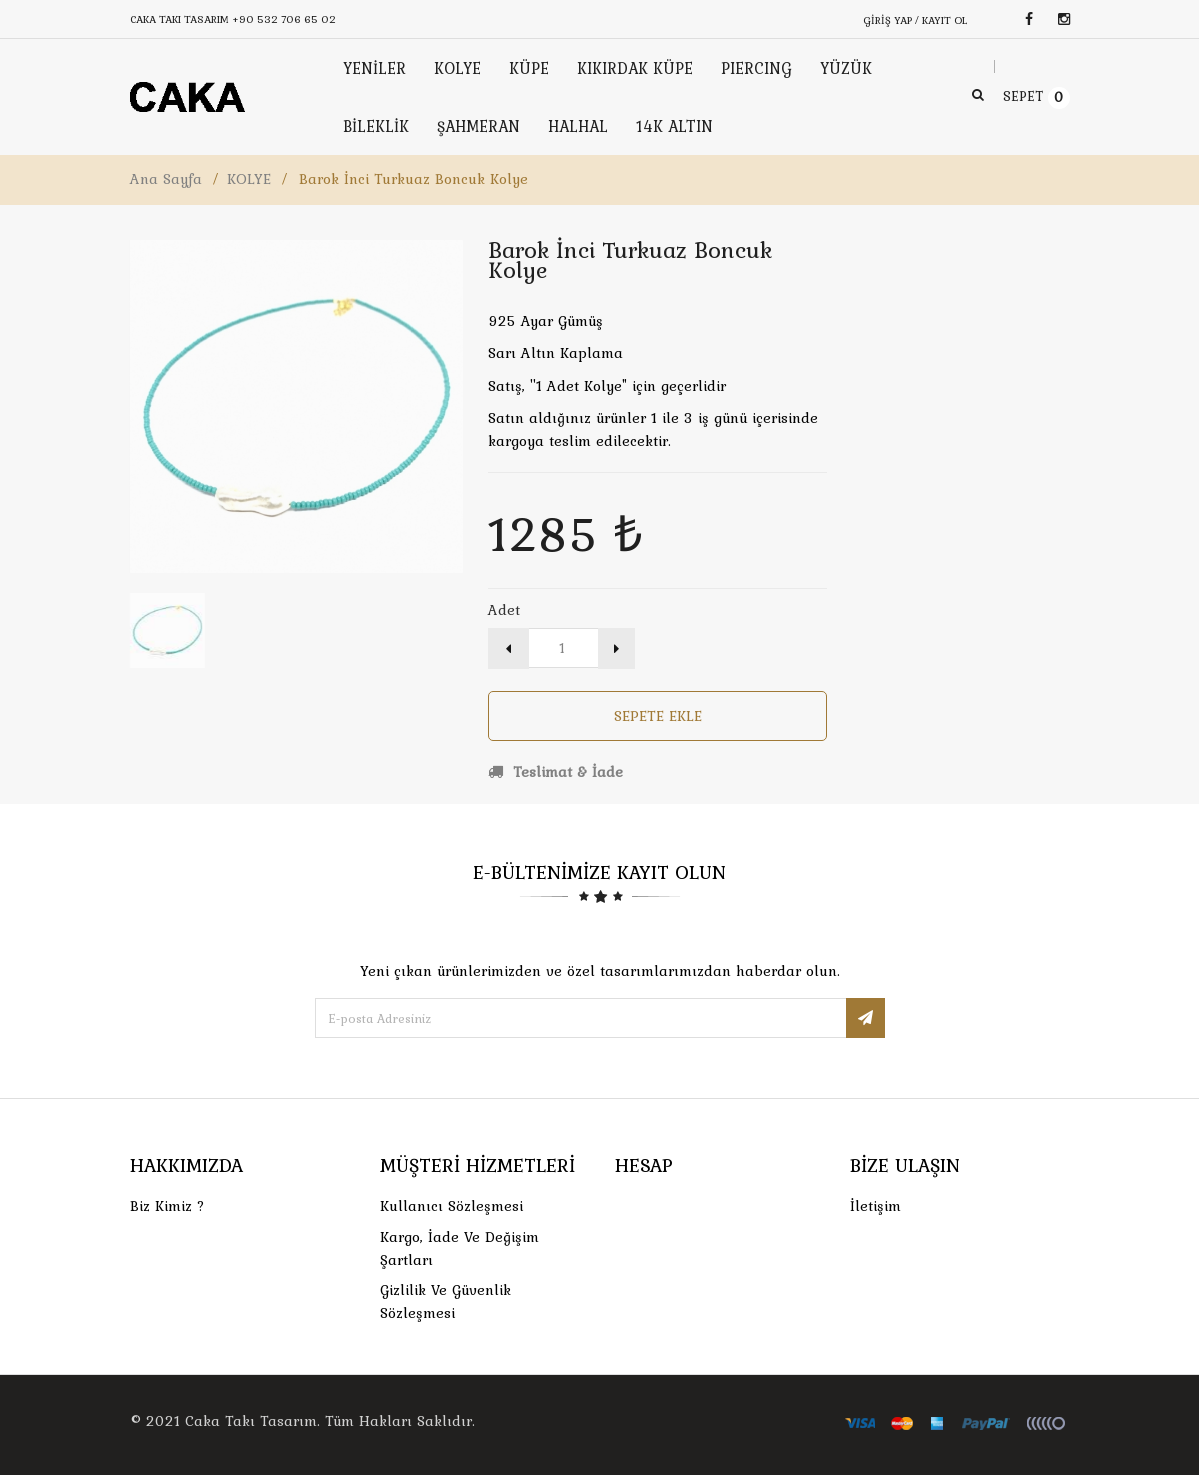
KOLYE (249, 179)
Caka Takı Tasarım (251, 1421)
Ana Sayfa (166, 179)
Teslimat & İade (555, 772)
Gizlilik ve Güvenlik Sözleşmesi (445, 1301)
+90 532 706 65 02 (284, 19)
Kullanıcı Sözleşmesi (451, 1206)
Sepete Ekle (658, 716)
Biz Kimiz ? (167, 1206)
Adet (504, 610)
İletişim (875, 1206)
